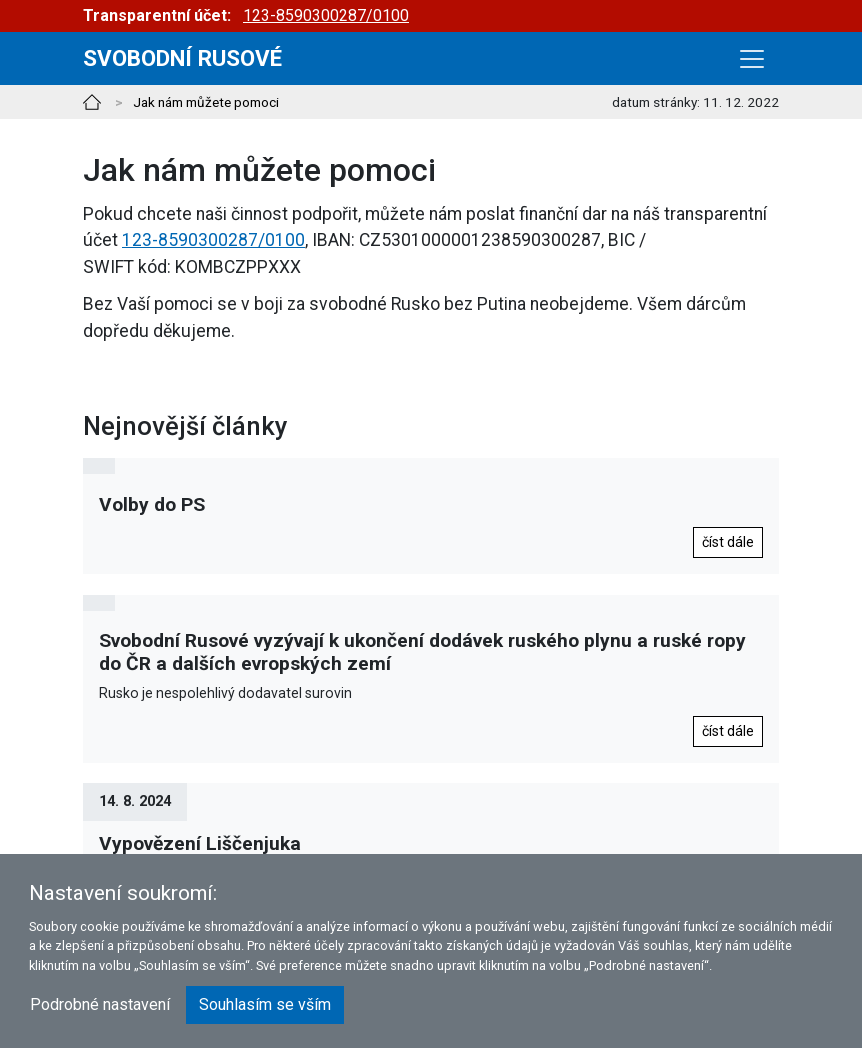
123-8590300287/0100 (326, 15)
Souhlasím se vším (265, 1004)
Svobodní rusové (182, 58)
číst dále (728, 542)
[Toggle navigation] (752, 59)
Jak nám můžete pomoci (206, 102)
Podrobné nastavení (100, 1004)
